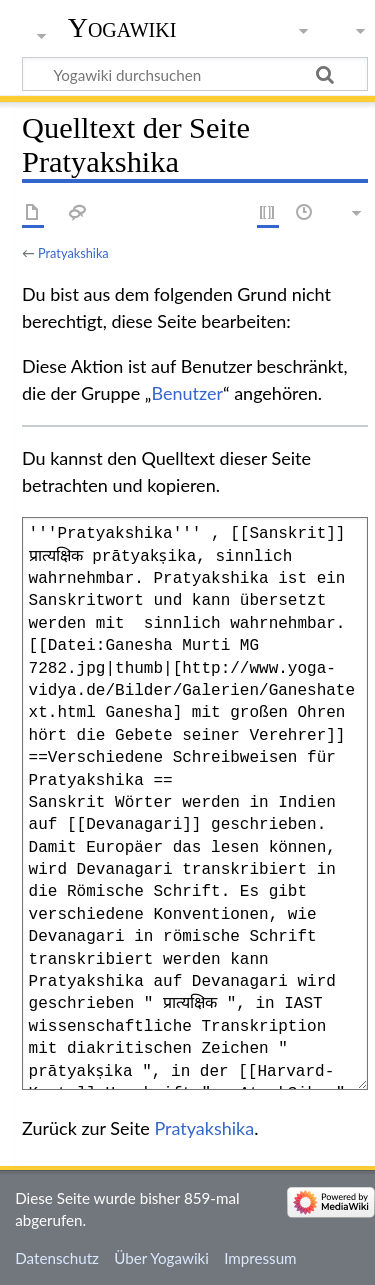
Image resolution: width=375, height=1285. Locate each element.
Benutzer (187, 393)
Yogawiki (122, 27)
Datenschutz (57, 1258)
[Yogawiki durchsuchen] (195, 74)
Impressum (260, 1258)
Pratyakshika (73, 253)
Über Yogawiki (161, 1258)
